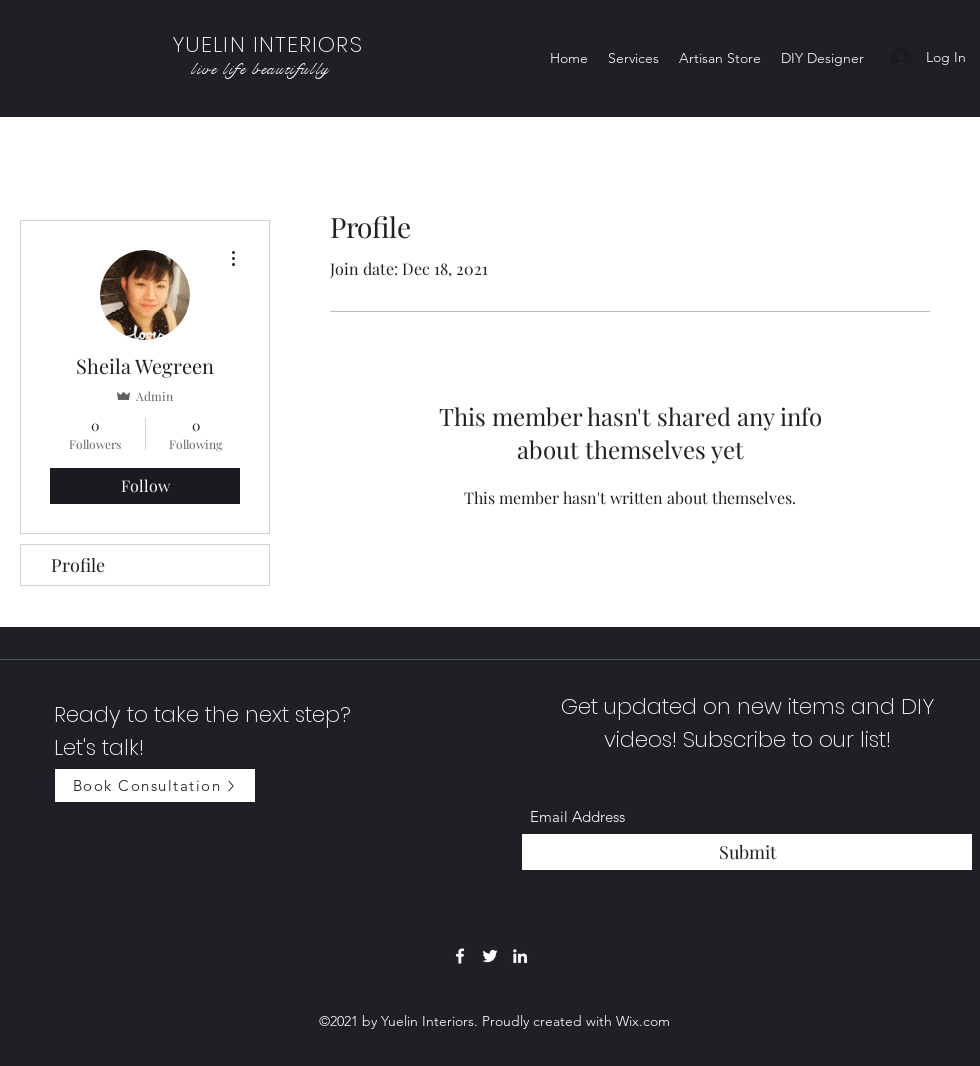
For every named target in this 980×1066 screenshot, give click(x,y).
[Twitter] (490, 956)
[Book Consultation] (155, 785)
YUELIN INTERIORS (267, 44)
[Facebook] (460, 956)
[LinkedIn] (520, 956)
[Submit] (747, 852)
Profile (78, 565)
